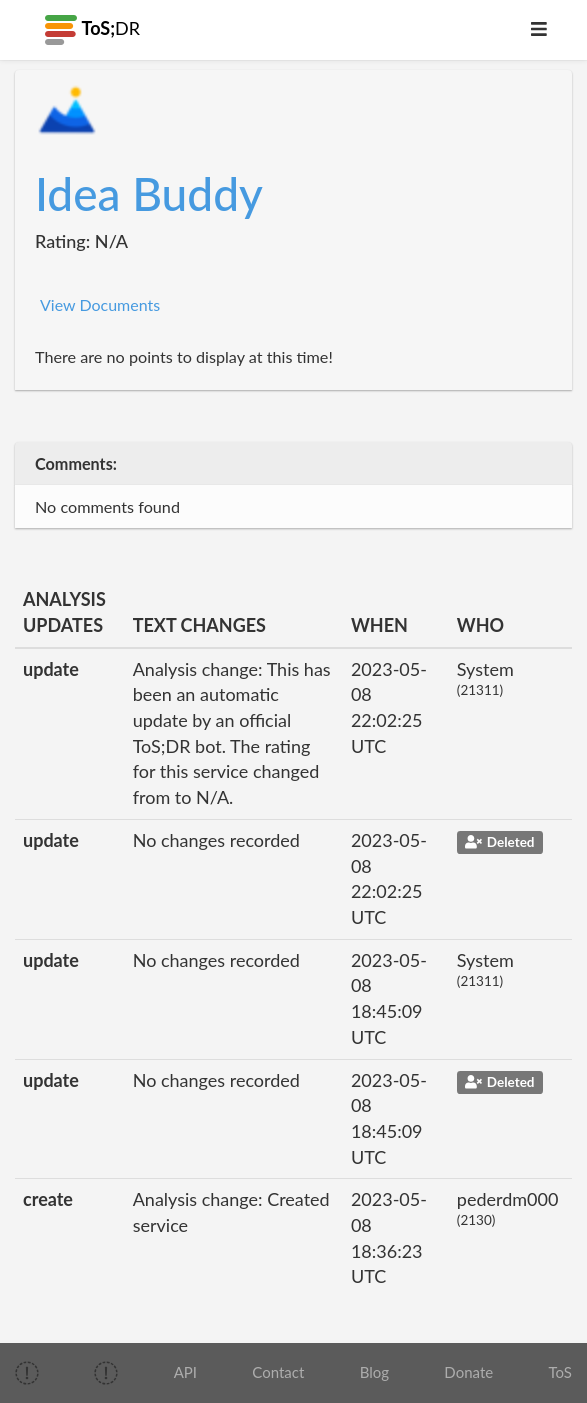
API (185, 1372)
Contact (278, 1372)
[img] (27, 1373)
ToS (559, 1372)
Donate (468, 1372)
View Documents (100, 304)
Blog (374, 1372)
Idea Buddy (149, 193)
